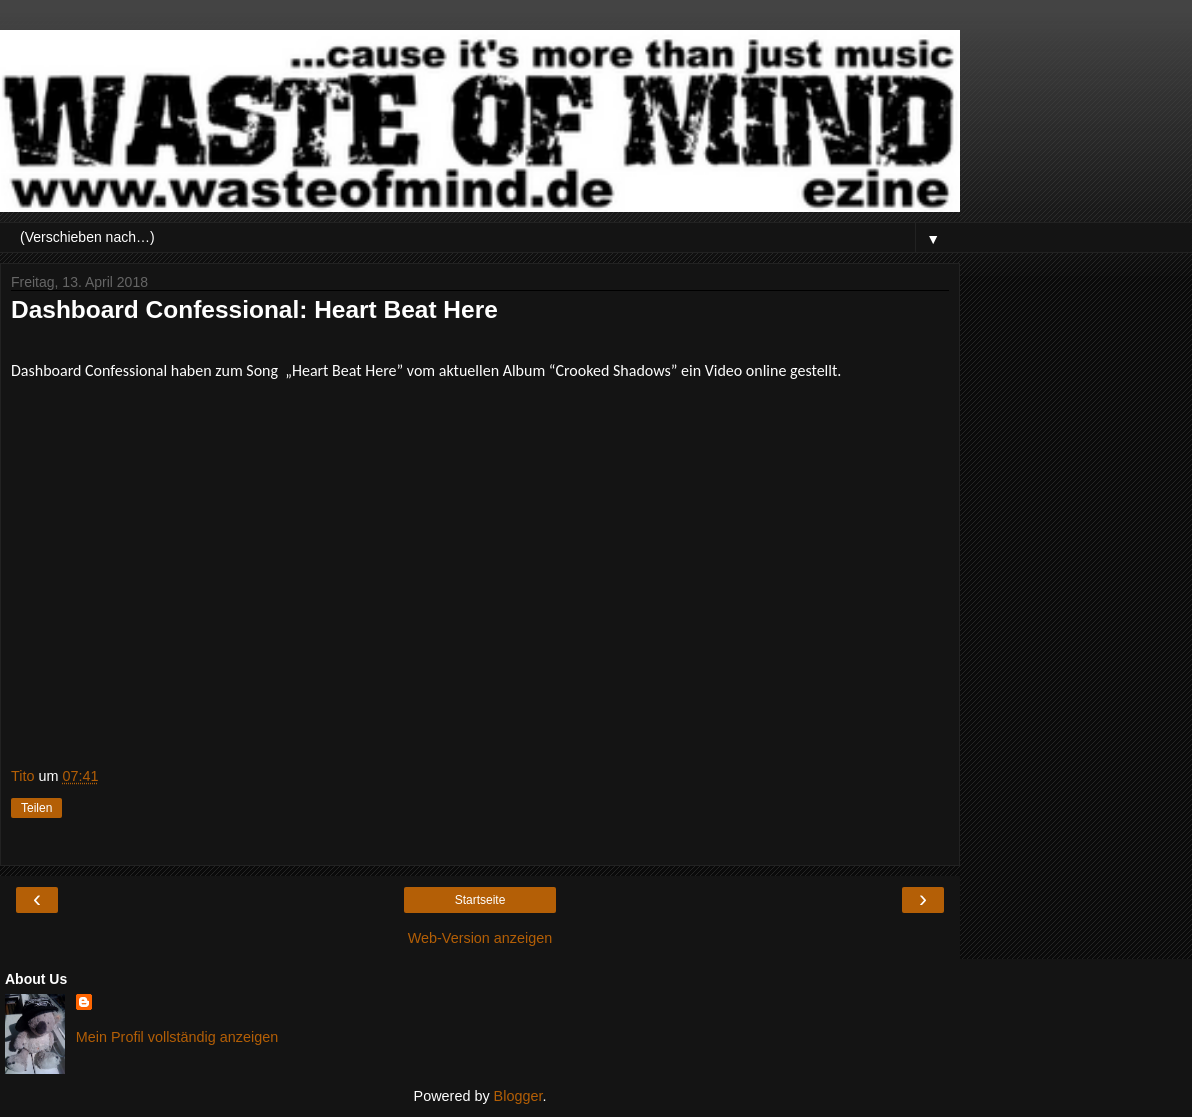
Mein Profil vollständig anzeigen (177, 1037)
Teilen (36, 808)
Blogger (518, 1096)
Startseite (480, 900)
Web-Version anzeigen (480, 938)
